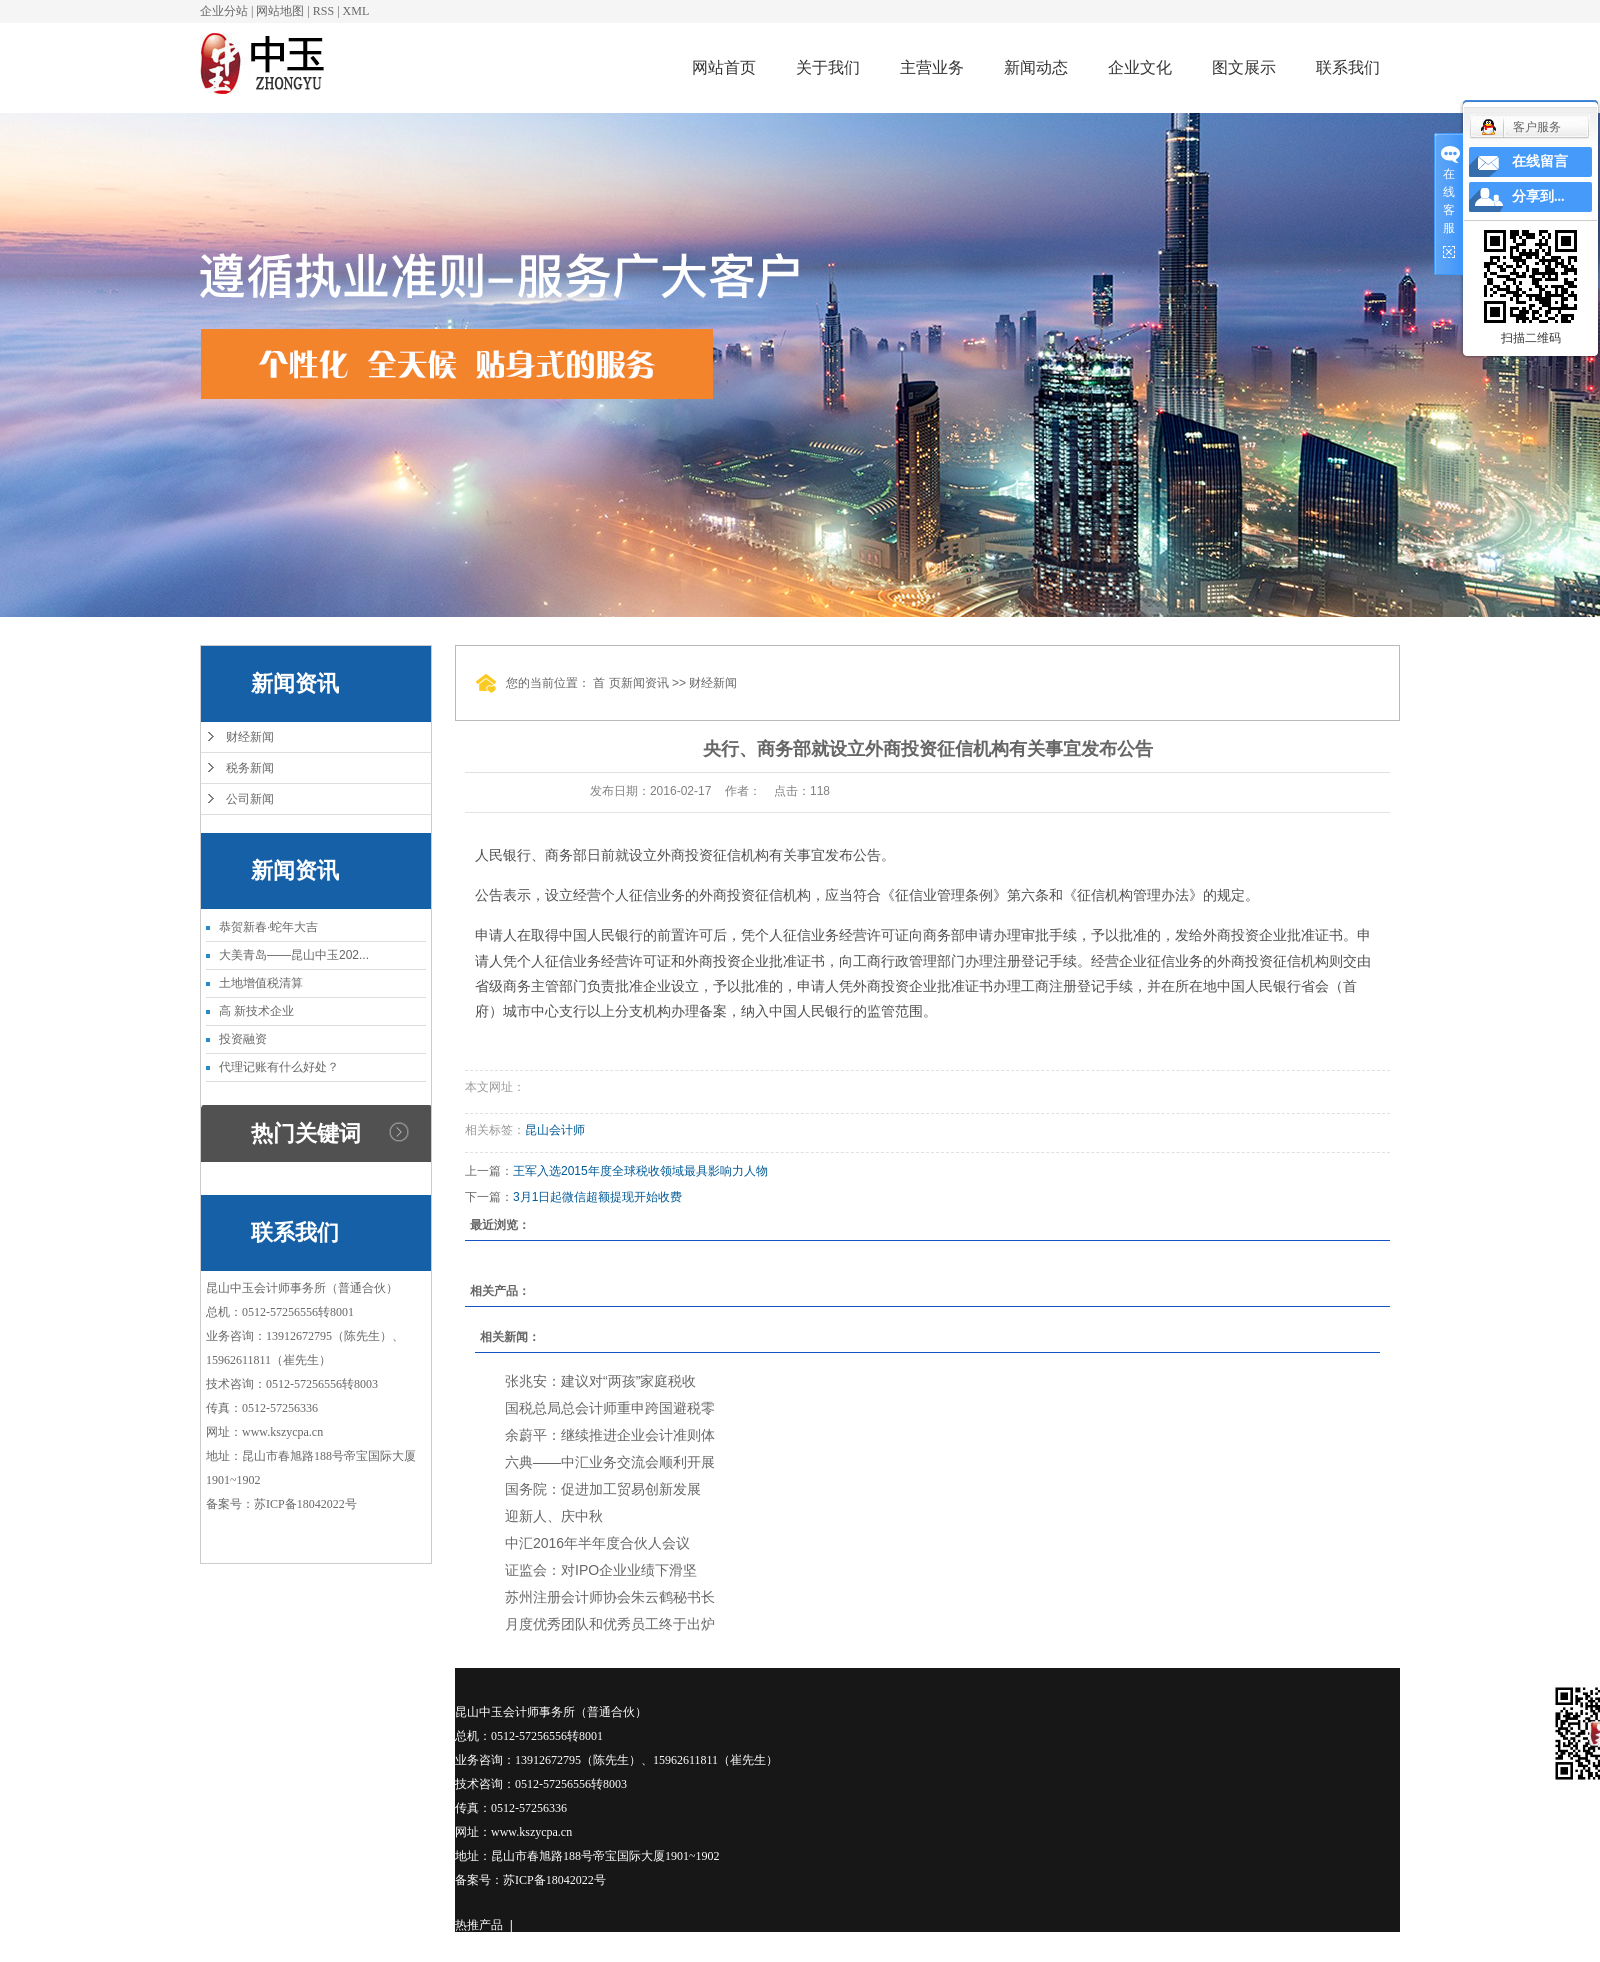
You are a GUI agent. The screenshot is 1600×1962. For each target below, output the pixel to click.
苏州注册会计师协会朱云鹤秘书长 (610, 1597)
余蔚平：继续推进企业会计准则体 (610, 1435)
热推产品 (479, 1925)
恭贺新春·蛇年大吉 (268, 927)
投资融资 (243, 1039)
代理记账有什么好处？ (279, 1067)
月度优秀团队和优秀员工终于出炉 (610, 1624)
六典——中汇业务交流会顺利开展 (610, 1462)
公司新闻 (250, 799)
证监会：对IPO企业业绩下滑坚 (601, 1570)
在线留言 (1540, 161)
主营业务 (932, 67)
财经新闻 (250, 737)
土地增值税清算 (261, 983)
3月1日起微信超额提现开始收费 (597, 1197)
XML (356, 11)
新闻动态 (1036, 67)
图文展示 (1244, 67)
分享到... (1538, 196)
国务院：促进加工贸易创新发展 (603, 1489)
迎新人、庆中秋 (554, 1516)
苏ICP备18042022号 (305, 1504)
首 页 (606, 683)
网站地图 (280, 11)
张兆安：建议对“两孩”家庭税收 (600, 1381)
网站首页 (724, 67)
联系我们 (1348, 67)
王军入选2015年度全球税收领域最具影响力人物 (640, 1171)
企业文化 (1140, 67)
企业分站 (224, 11)
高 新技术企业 (256, 1011)
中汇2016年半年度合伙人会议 (597, 1543)
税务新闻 (250, 768)
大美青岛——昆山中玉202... (294, 955)
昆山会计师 (555, 1130)
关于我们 (828, 67)
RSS (323, 11)
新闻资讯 (645, 683)
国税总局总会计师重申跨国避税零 (610, 1408)
